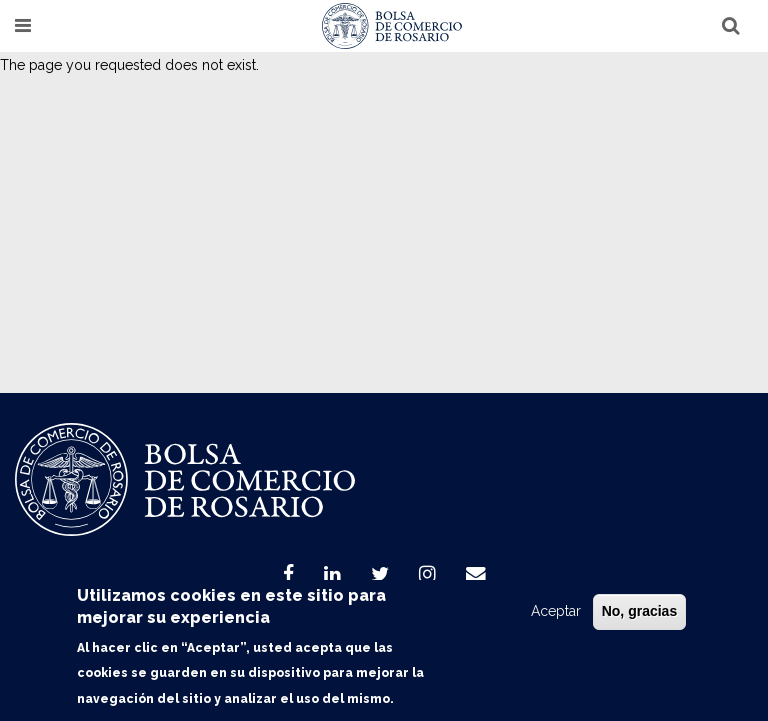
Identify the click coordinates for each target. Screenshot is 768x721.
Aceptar (556, 611)
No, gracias (639, 611)
